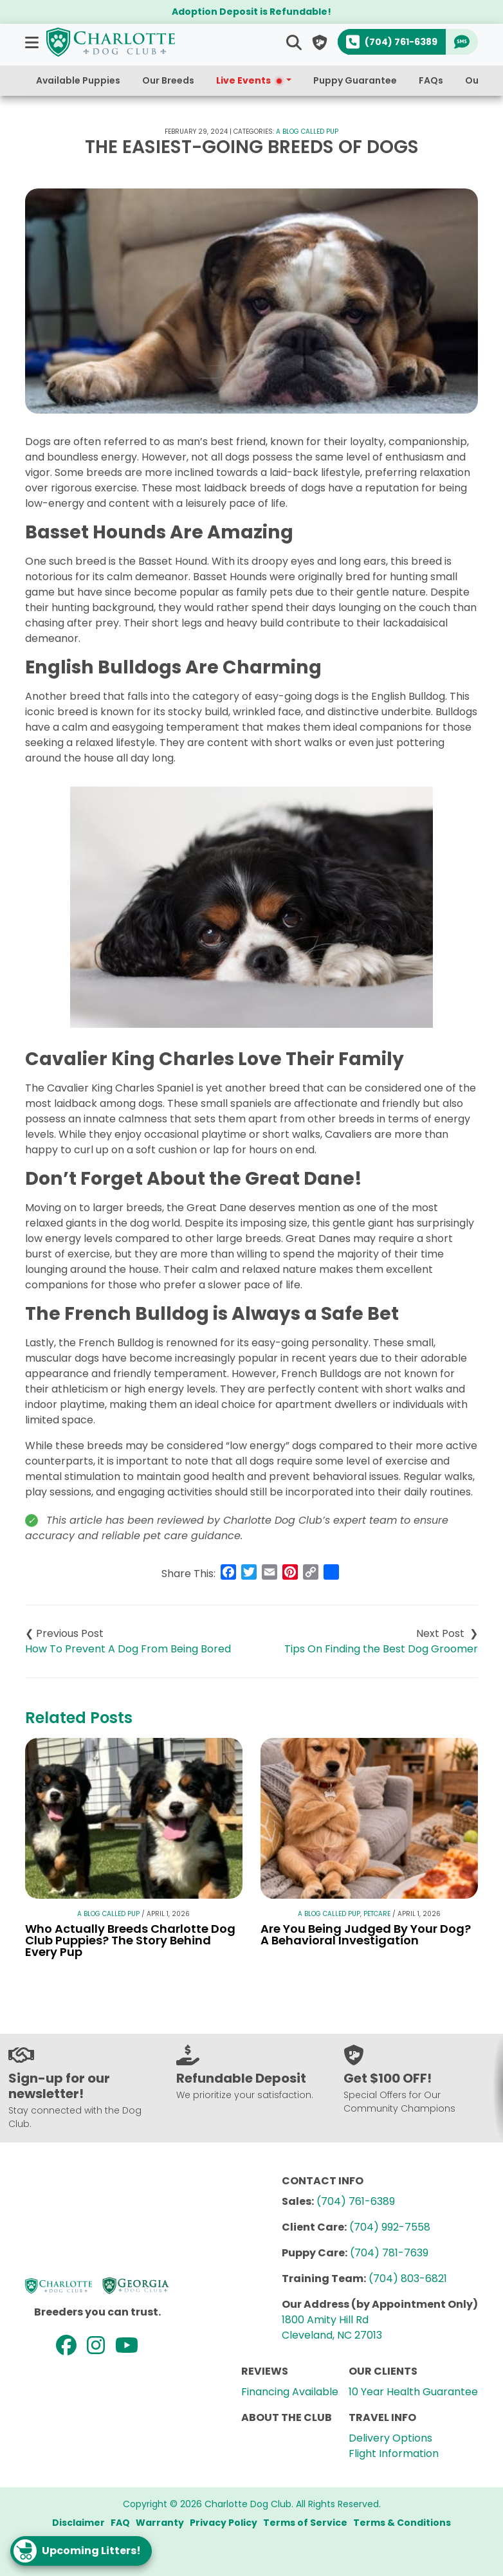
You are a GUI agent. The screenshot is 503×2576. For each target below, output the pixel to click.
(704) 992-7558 (389, 2227)
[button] (33, 42)
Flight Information (394, 2453)
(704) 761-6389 (355, 2201)
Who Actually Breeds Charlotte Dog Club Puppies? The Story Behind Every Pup (130, 1940)
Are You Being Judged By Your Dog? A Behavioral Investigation (366, 1934)
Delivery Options (390, 2438)
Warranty (160, 2522)
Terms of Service (305, 2522)
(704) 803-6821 (408, 2278)
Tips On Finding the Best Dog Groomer (381, 1648)
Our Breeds (168, 80)
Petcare (376, 1914)
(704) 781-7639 (389, 2252)
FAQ (120, 2522)
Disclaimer (78, 2522)
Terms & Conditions (402, 2522)
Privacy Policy (223, 2522)
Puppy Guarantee (355, 80)
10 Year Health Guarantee (413, 2391)
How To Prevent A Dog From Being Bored (128, 1648)
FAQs (431, 80)
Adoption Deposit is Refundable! (251, 11)
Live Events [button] (250, 80)
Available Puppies (78, 80)
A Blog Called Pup (307, 131)
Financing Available (289, 2391)
